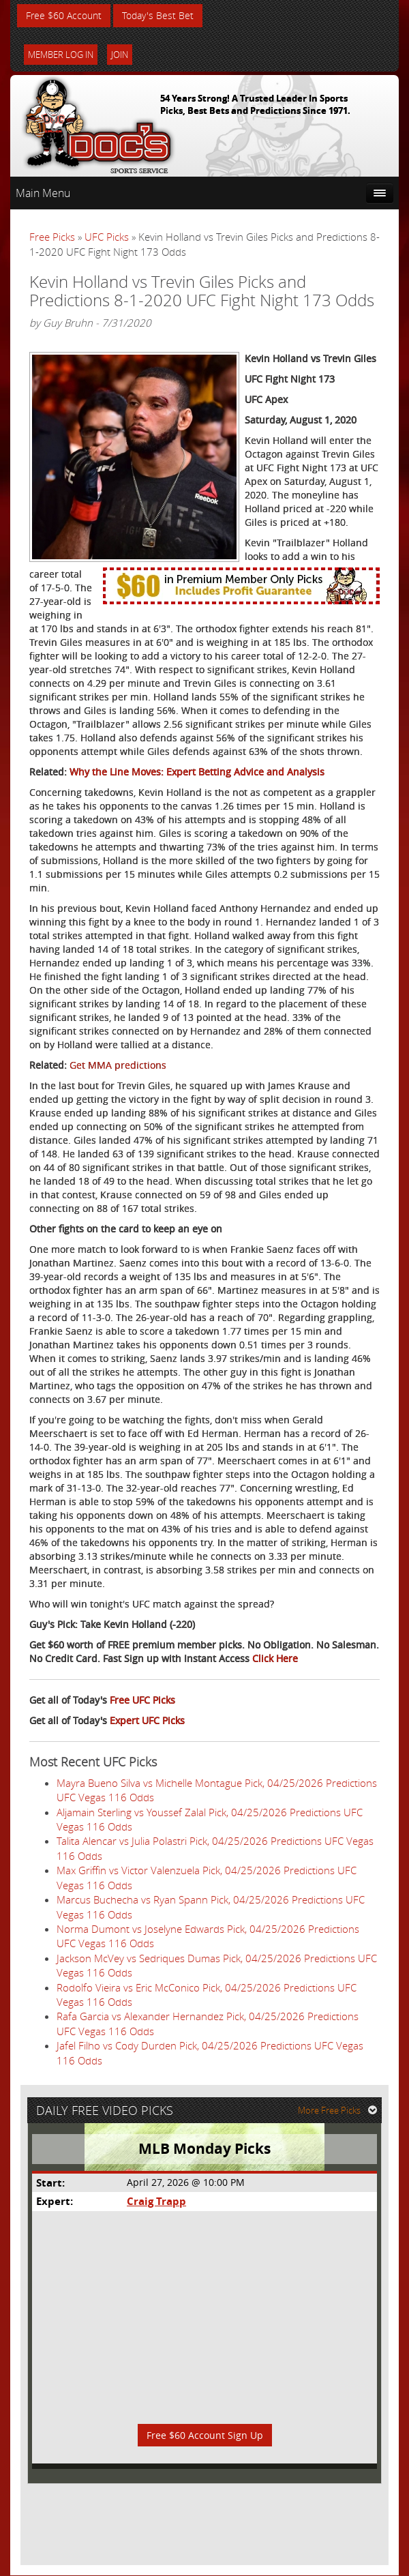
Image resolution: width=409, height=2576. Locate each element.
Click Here (275, 1658)
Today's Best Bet (158, 15)
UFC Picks (107, 237)
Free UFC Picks (142, 1699)
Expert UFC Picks (147, 1720)
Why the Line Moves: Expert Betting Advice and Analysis (197, 771)
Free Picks (52, 237)
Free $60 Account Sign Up (205, 2435)
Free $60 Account (64, 15)
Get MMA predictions (118, 1064)
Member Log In (60, 54)
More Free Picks (337, 2110)
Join (119, 54)
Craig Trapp (156, 2202)
